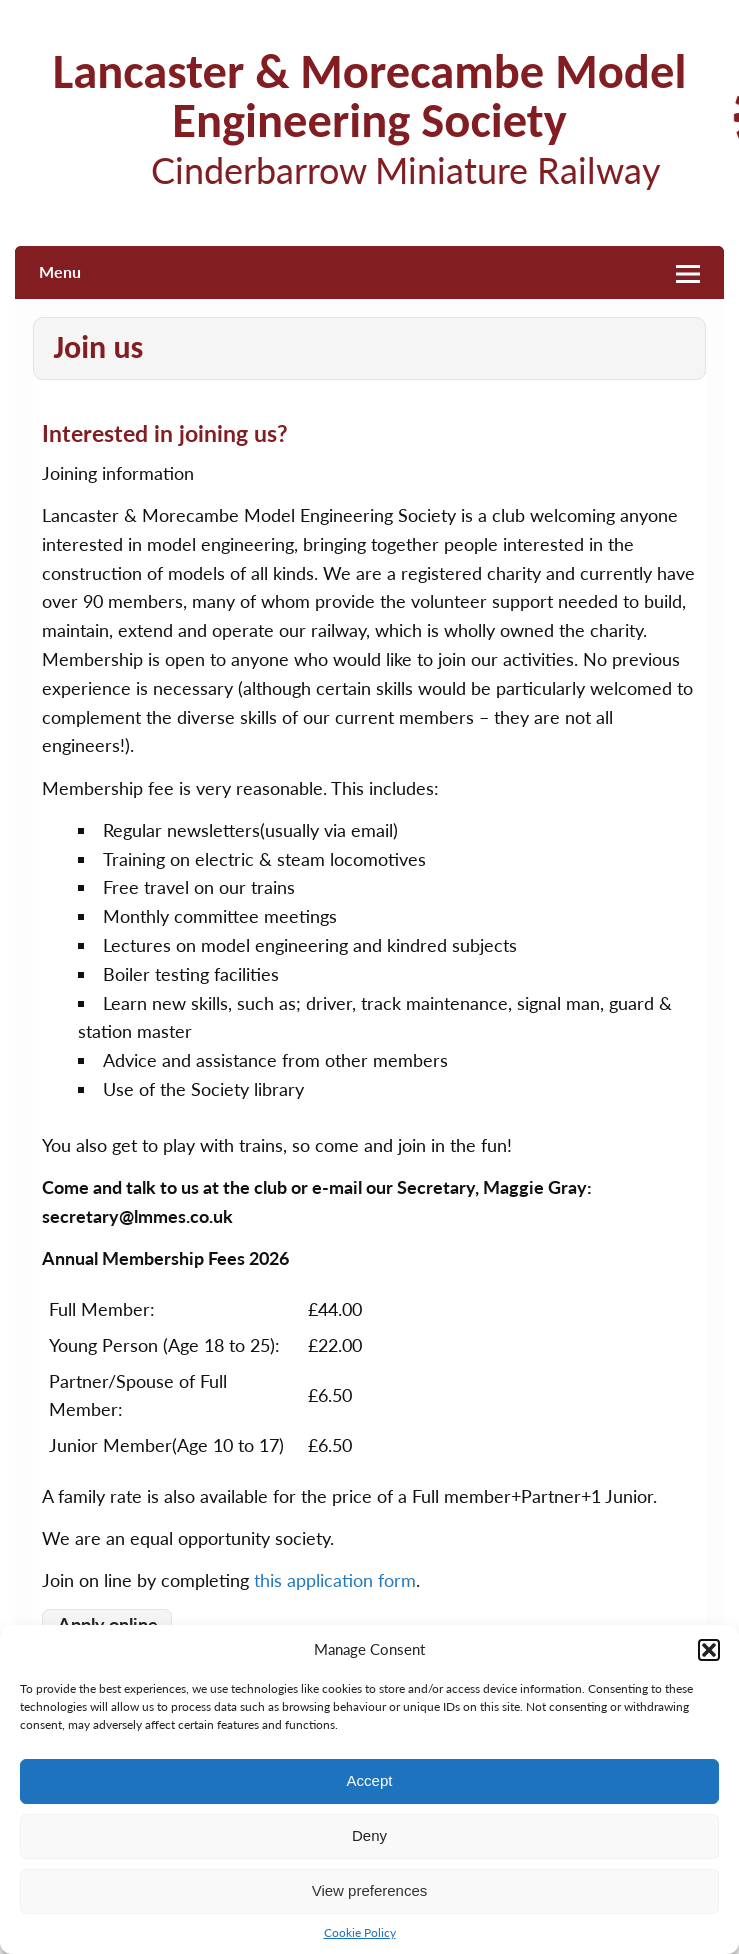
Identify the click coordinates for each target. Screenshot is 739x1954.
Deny (369, 1835)
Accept (370, 1780)
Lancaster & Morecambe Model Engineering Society (370, 96)
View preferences (370, 1890)
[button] (709, 1650)
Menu (60, 271)
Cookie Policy (360, 1932)
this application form (335, 1580)
